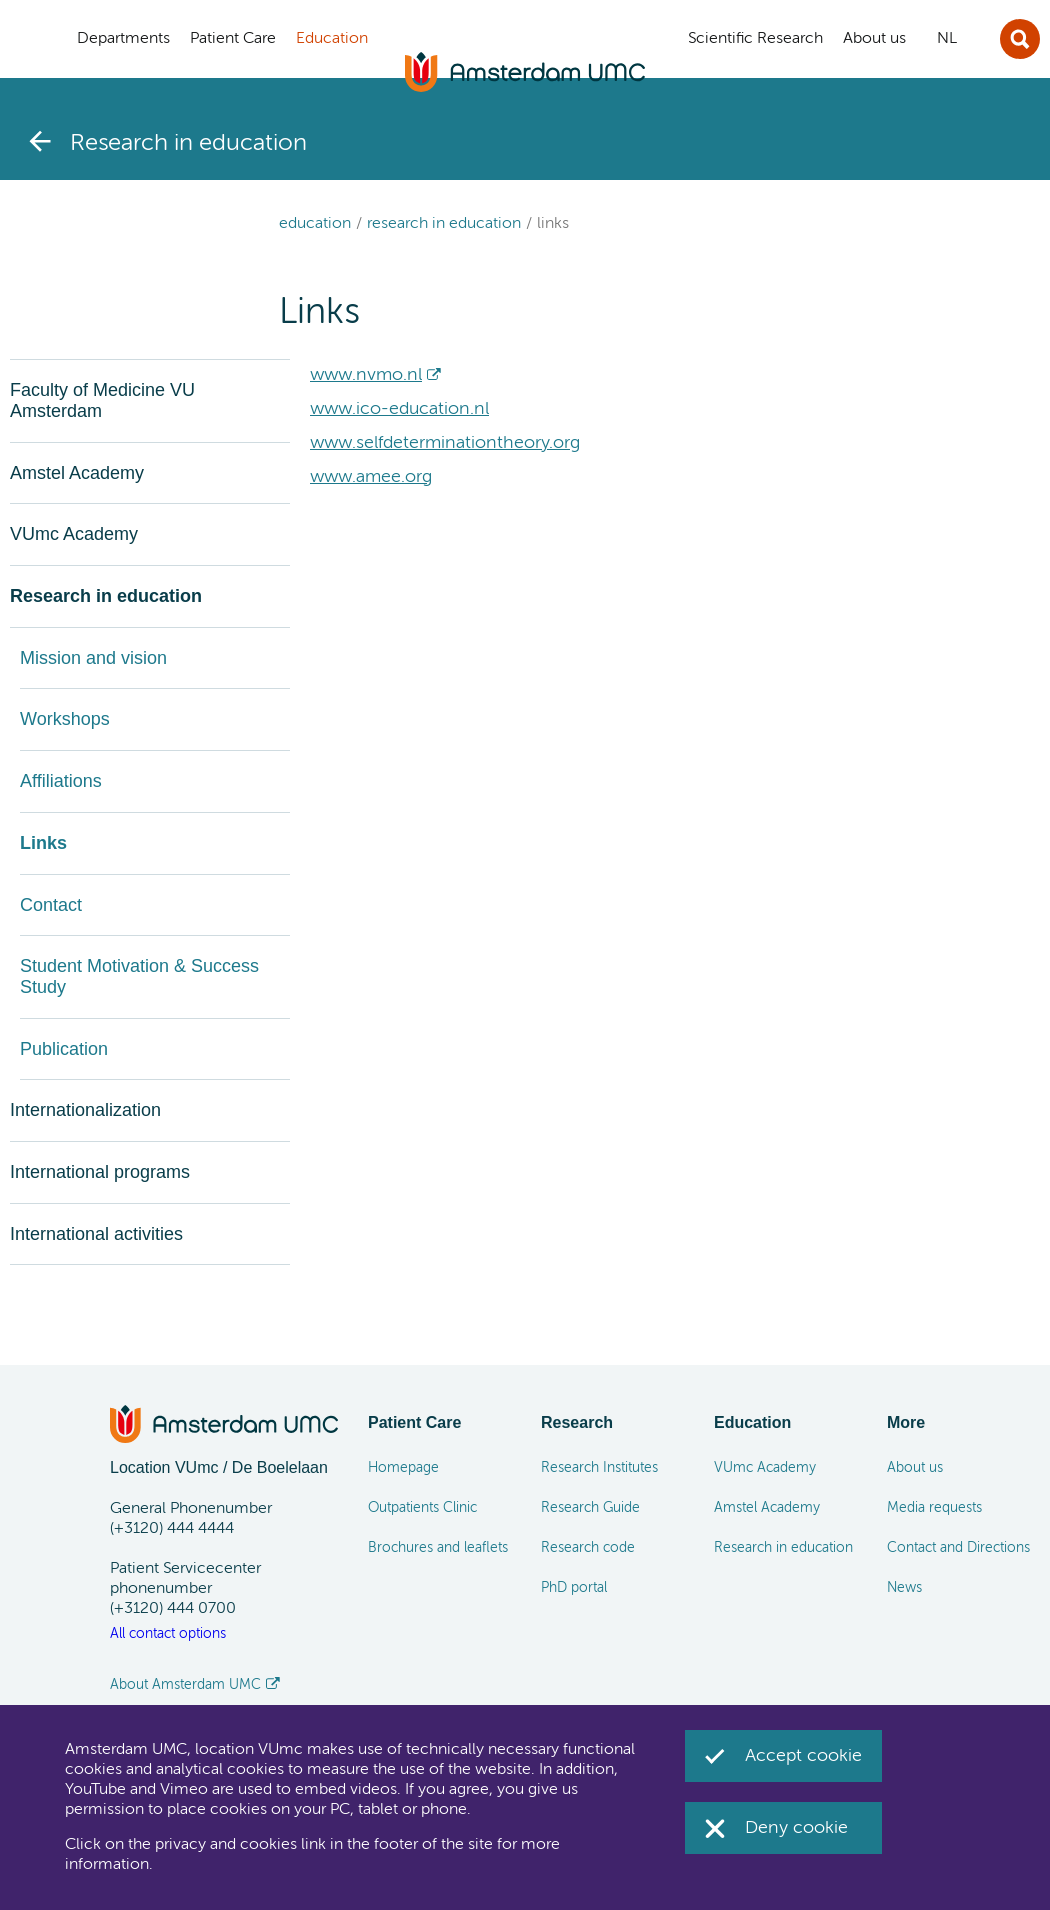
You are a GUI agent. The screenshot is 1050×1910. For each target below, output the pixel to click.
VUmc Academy (765, 1468)
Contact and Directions (958, 1548)
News (904, 1588)
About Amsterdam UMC (185, 1685)
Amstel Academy (767, 1508)
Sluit (1020, 39)
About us (915, 1468)
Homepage (403, 1468)
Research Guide (590, 1508)
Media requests (934, 1508)
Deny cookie (796, 1828)
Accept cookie (803, 1756)
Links (553, 224)
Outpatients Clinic (422, 1508)
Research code (588, 1548)
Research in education (444, 224)
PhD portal (574, 1588)
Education (315, 224)
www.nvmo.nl (366, 375)
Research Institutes (599, 1468)
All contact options (168, 1634)
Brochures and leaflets (438, 1548)
